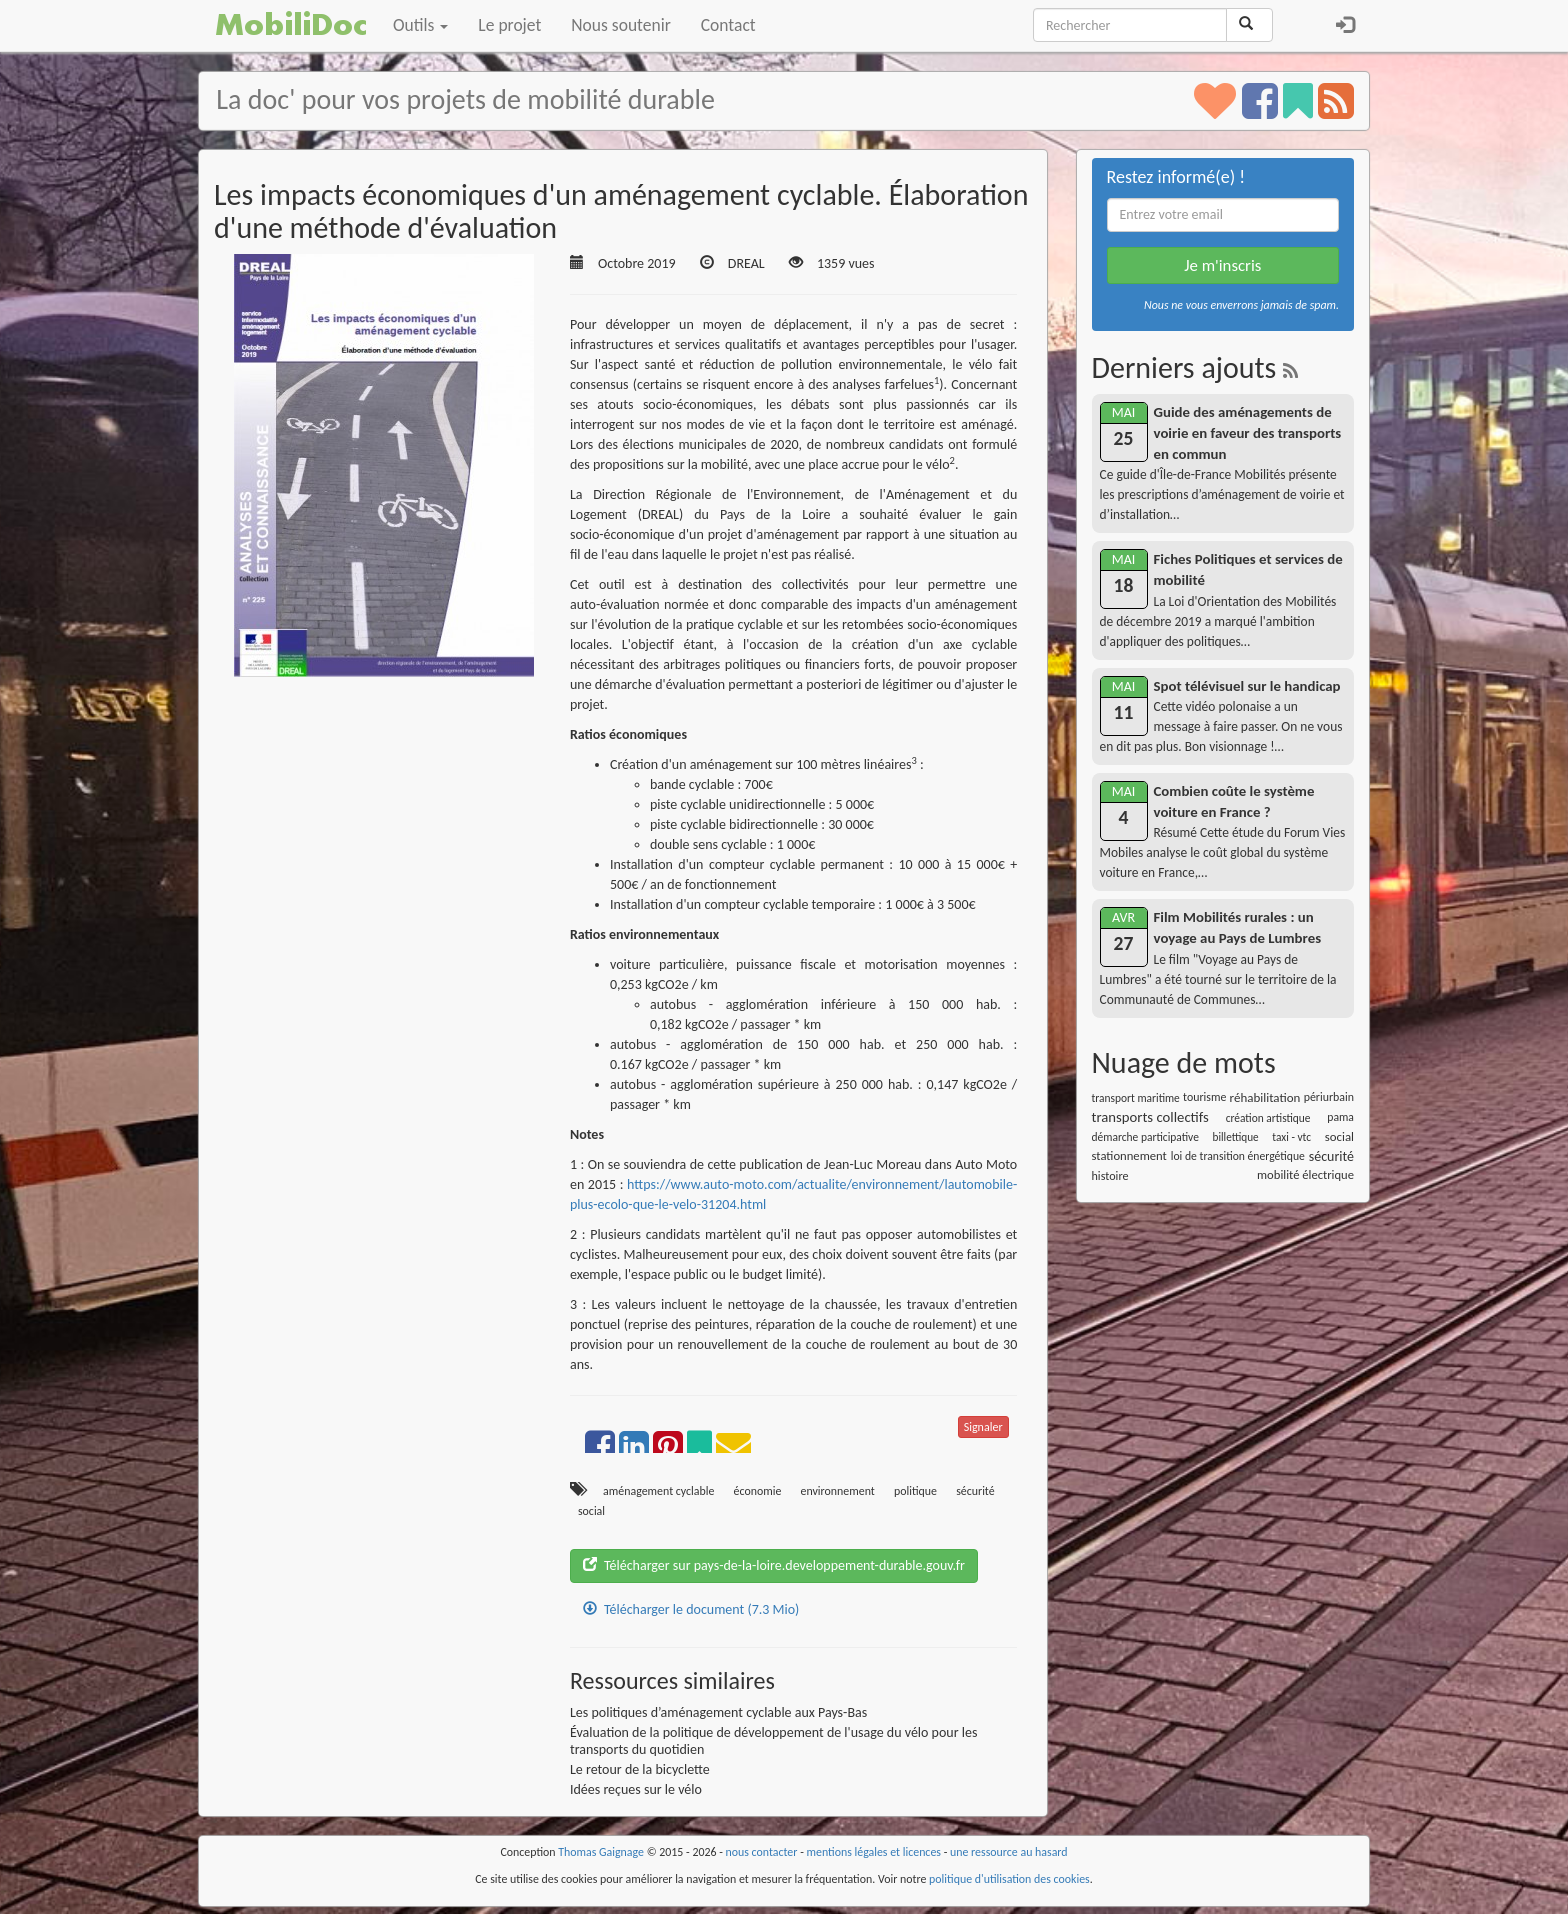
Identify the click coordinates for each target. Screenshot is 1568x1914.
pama (1340, 1117)
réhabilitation (1265, 1097)
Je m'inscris (1222, 265)
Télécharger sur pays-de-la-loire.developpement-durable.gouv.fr (774, 1565)
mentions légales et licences (873, 1852)
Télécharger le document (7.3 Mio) (691, 1609)
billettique (1236, 1137)
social (591, 1511)
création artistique (1268, 1118)
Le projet (509, 25)
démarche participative (1145, 1137)
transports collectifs (1150, 1117)
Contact (728, 25)
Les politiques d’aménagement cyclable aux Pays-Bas (718, 1712)
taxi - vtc (1291, 1137)
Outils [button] (420, 25)
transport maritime (1136, 1098)
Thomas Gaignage (601, 1852)
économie (758, 1491)
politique (915, 1491)
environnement (838, 1491)
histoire (1110, 1175)
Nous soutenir (620, 25)
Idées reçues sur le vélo (636, 1789)
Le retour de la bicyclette (640, 1769)
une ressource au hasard (1009, 1852)
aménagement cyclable (658, 1491)
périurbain (1329, 1097)
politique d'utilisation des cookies (1009, 1879)
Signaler (983, 1427)
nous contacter (762, 1852)
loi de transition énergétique (1238, 1156)
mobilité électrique (1305, 1174)
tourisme (1204, 1097)
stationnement (1129, 1155)
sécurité (975, 1491)
